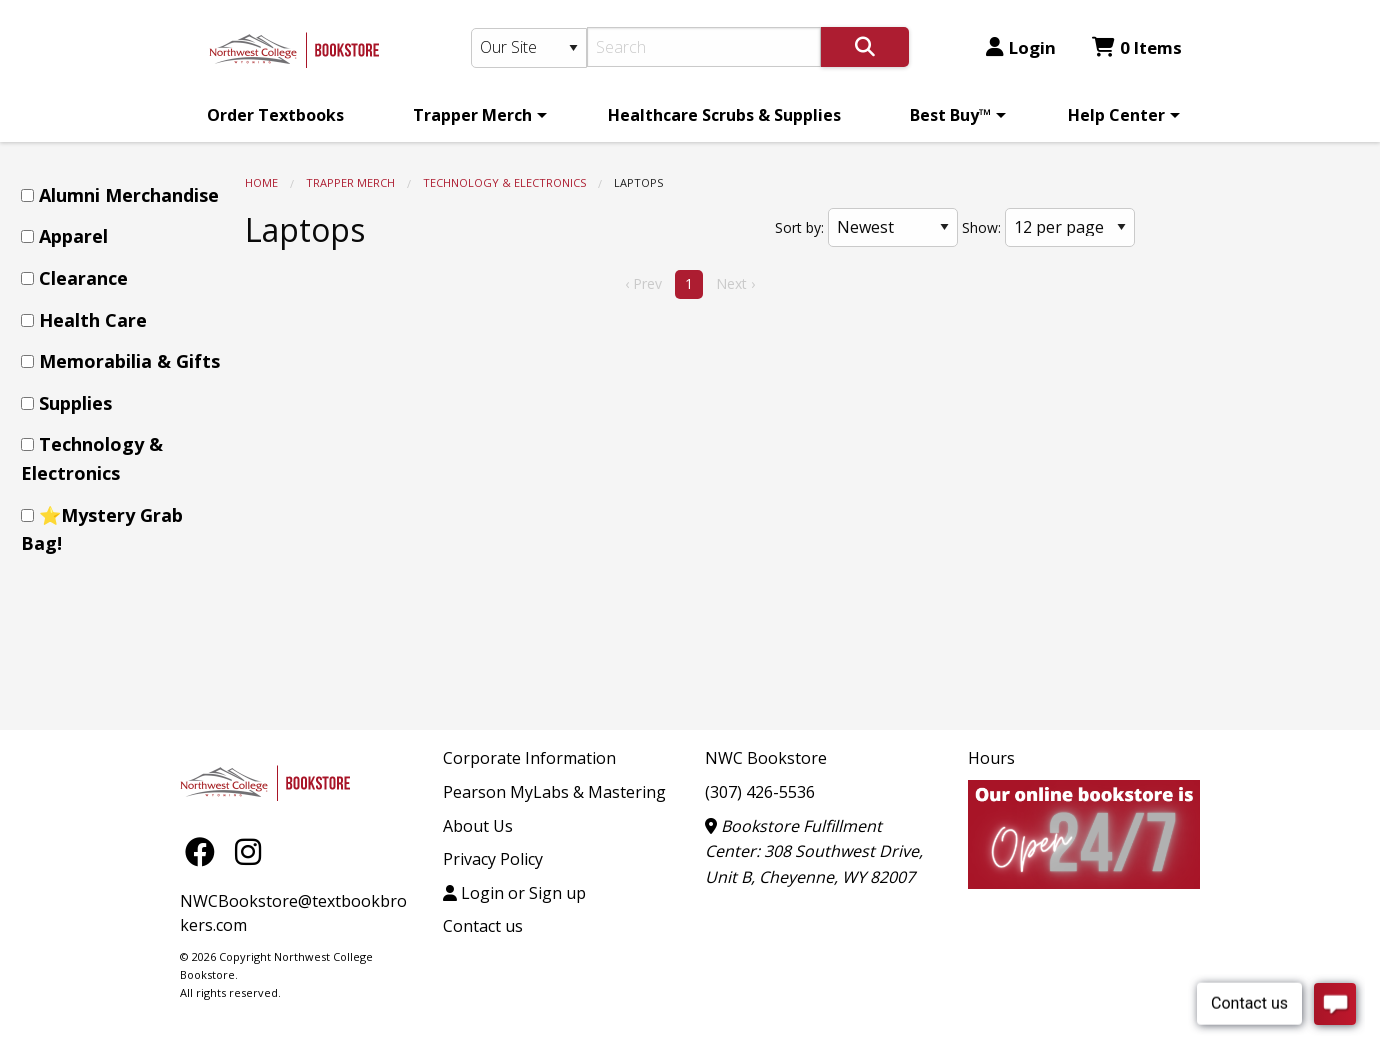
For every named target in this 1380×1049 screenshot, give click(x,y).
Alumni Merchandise (129, 195)
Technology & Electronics (504, 182)
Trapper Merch (472, 115)
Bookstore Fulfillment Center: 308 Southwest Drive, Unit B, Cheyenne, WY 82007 (814, 851)
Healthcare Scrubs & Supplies (724, 115)
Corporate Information (529, 758)
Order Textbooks (275, 115)
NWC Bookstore (766, 758)
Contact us (483, 926)
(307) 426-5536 (760, 792)
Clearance (83, 278)
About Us (478, 826)
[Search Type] (529, 48)
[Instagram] (248, 850)
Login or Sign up (514, 893)
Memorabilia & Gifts (129, 361)
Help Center (1116, 115)
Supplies (75, 403)
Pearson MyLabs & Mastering (554, 792)
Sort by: (799, 227)
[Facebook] (205, 850)
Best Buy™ (950, 115)
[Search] (704, 47)
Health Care (93, 320)
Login (1021, 47)
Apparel (73, 236)
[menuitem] (275, 115)
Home (261, 182)
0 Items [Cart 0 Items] (1137, 47)
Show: (981, 227)
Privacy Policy (493, 859)
